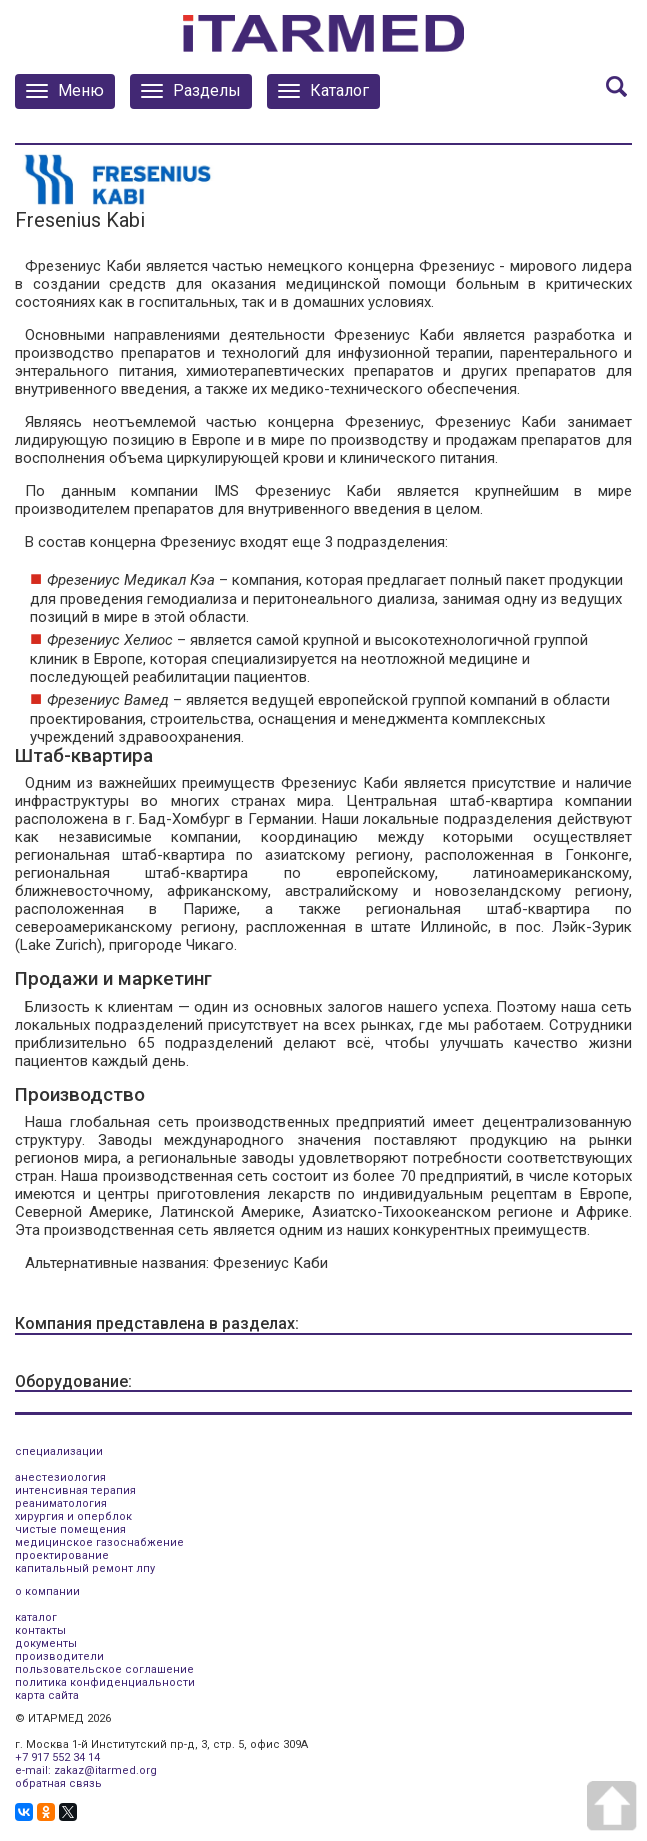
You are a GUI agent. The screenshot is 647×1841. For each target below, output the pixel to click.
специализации (59, 1451)
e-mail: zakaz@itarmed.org (86, 1770)
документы (46, 1643)
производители (59, 1656)
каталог (36, 1617)
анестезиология (60, 1477)
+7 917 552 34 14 (57, 1757)
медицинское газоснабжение (99, 1542)
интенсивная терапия (75, 1490)
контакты (40, 1630)
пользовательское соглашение (104, 1669)
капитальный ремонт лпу (85, 1568)
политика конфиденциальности (105, 1682)
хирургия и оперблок (73, 1516)
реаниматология (61, 1503)
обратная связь (58, 1783)
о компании (47, 1591)
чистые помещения (70, 1529)
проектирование (62, 1555)
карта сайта (47, 1695)
